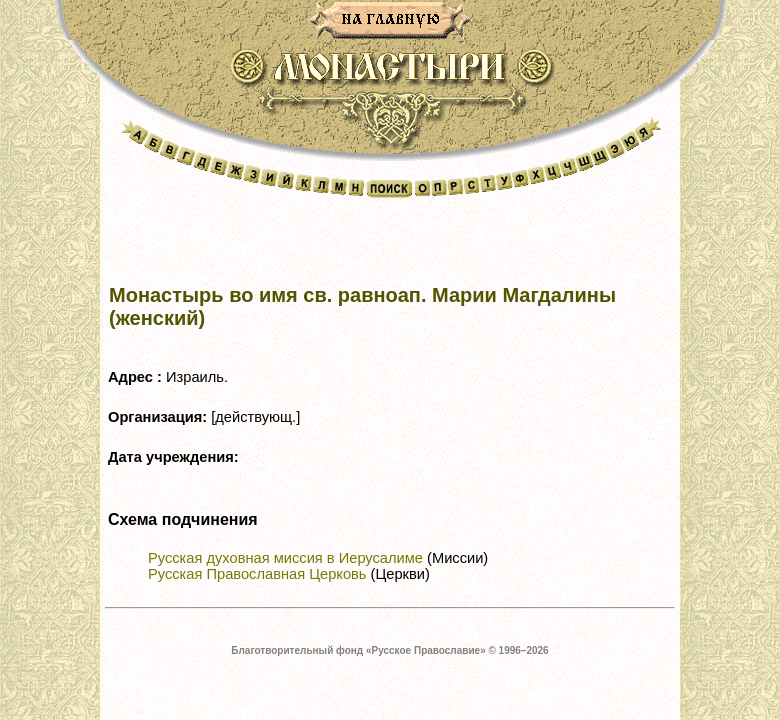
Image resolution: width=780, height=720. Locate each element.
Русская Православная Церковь (257, 574)
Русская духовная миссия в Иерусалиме (285, 558)
